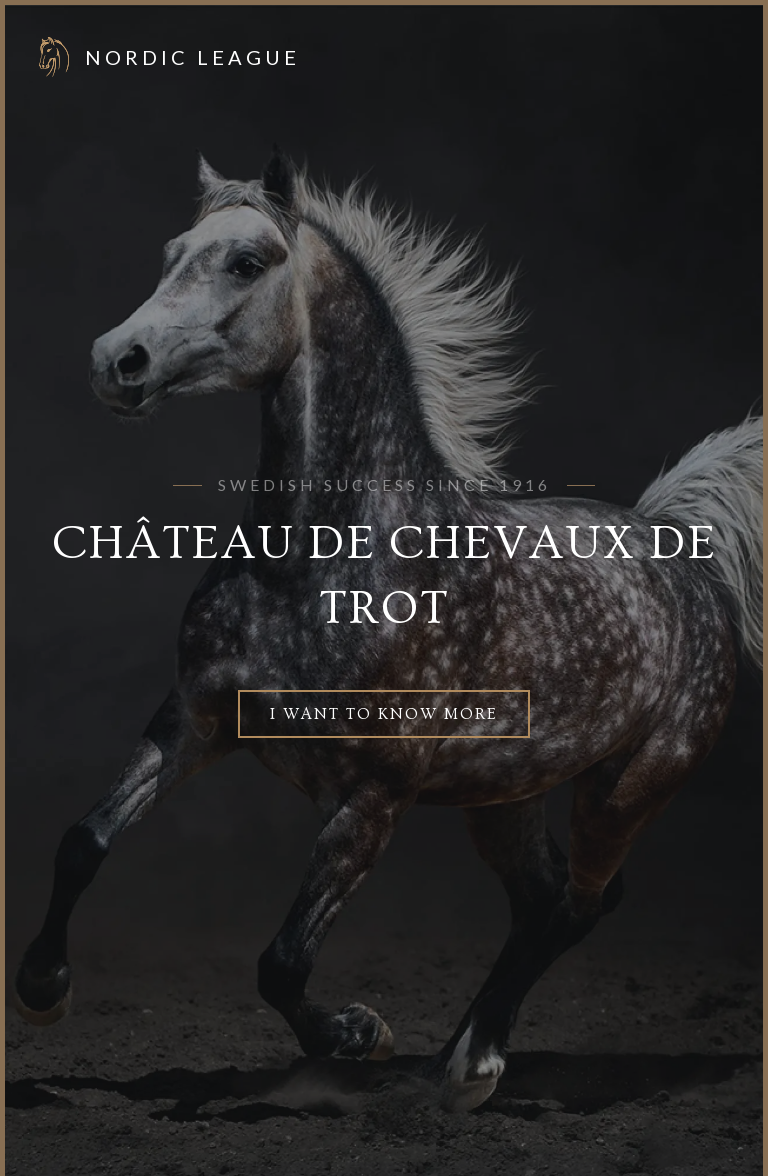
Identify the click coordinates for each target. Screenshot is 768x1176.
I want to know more (384, 714)
